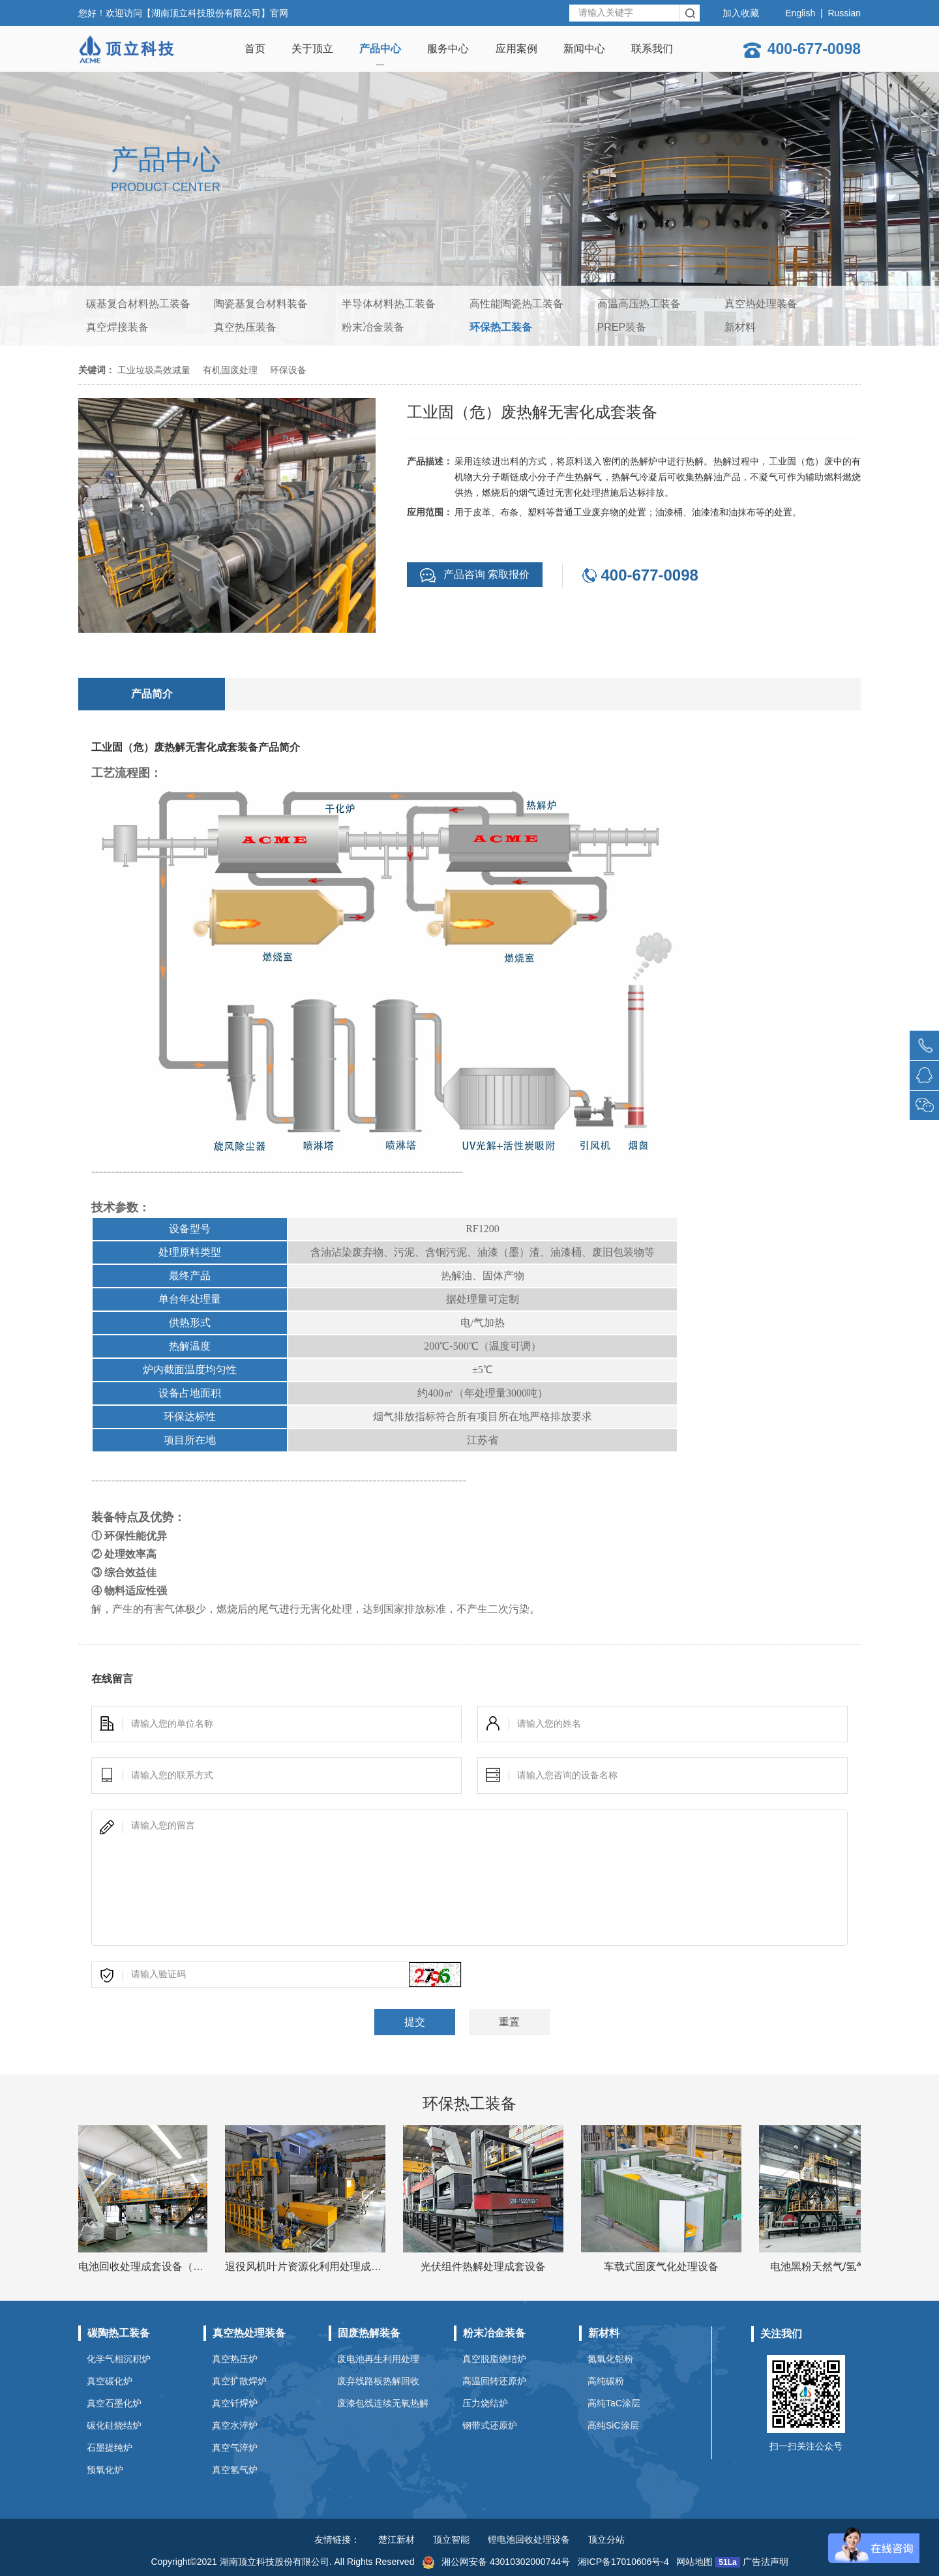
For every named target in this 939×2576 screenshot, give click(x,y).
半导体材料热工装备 (389, 303)
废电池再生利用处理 (378, 2359)
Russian (844, 13)
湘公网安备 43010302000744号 (496, 2561)
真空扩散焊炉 (239, 2381)
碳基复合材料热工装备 (138, 303)
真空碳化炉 (109, 2381)
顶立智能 (451, 2539)
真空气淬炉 (235, 2447)
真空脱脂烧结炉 (494, 2359)
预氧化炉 (105, 2469)
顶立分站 (606, 2539)
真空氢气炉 (235, 2469)
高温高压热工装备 (639, 303)
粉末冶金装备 (373, 327)
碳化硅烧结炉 (114, 2425)
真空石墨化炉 (114, 2403)
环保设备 (288, 370)
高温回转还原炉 (494, 2381)
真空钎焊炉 (235, 2403)
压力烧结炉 (485, 2403)
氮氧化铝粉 (610, 2359)
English (800, 13)
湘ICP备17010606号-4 (623, 2561)
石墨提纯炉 (109, 2447)
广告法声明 (765, 2561)
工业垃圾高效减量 (153, 370)
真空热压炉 (235, 2359)
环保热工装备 (501, 327)
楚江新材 (396, 2539)
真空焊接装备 (117, 327)
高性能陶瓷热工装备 (516, 303)
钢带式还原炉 (489, 2425)
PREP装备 (622, 327)
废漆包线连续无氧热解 (382, 2403)
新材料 (740, 327)
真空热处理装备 (760, 303)
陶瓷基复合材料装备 (261, 303)
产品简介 (152, 693)
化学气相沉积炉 (119, 2359)
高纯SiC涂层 (613, 2425)
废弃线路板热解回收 (378, 2381)
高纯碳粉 (606, 2381)
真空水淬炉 (235, 2425)
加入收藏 (741, 13)
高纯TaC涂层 (614, 2403)
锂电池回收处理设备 (529, 2539)
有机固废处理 (230, 370)
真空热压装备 (245, 327)
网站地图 (694, 2561)
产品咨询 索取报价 (474, 575)
